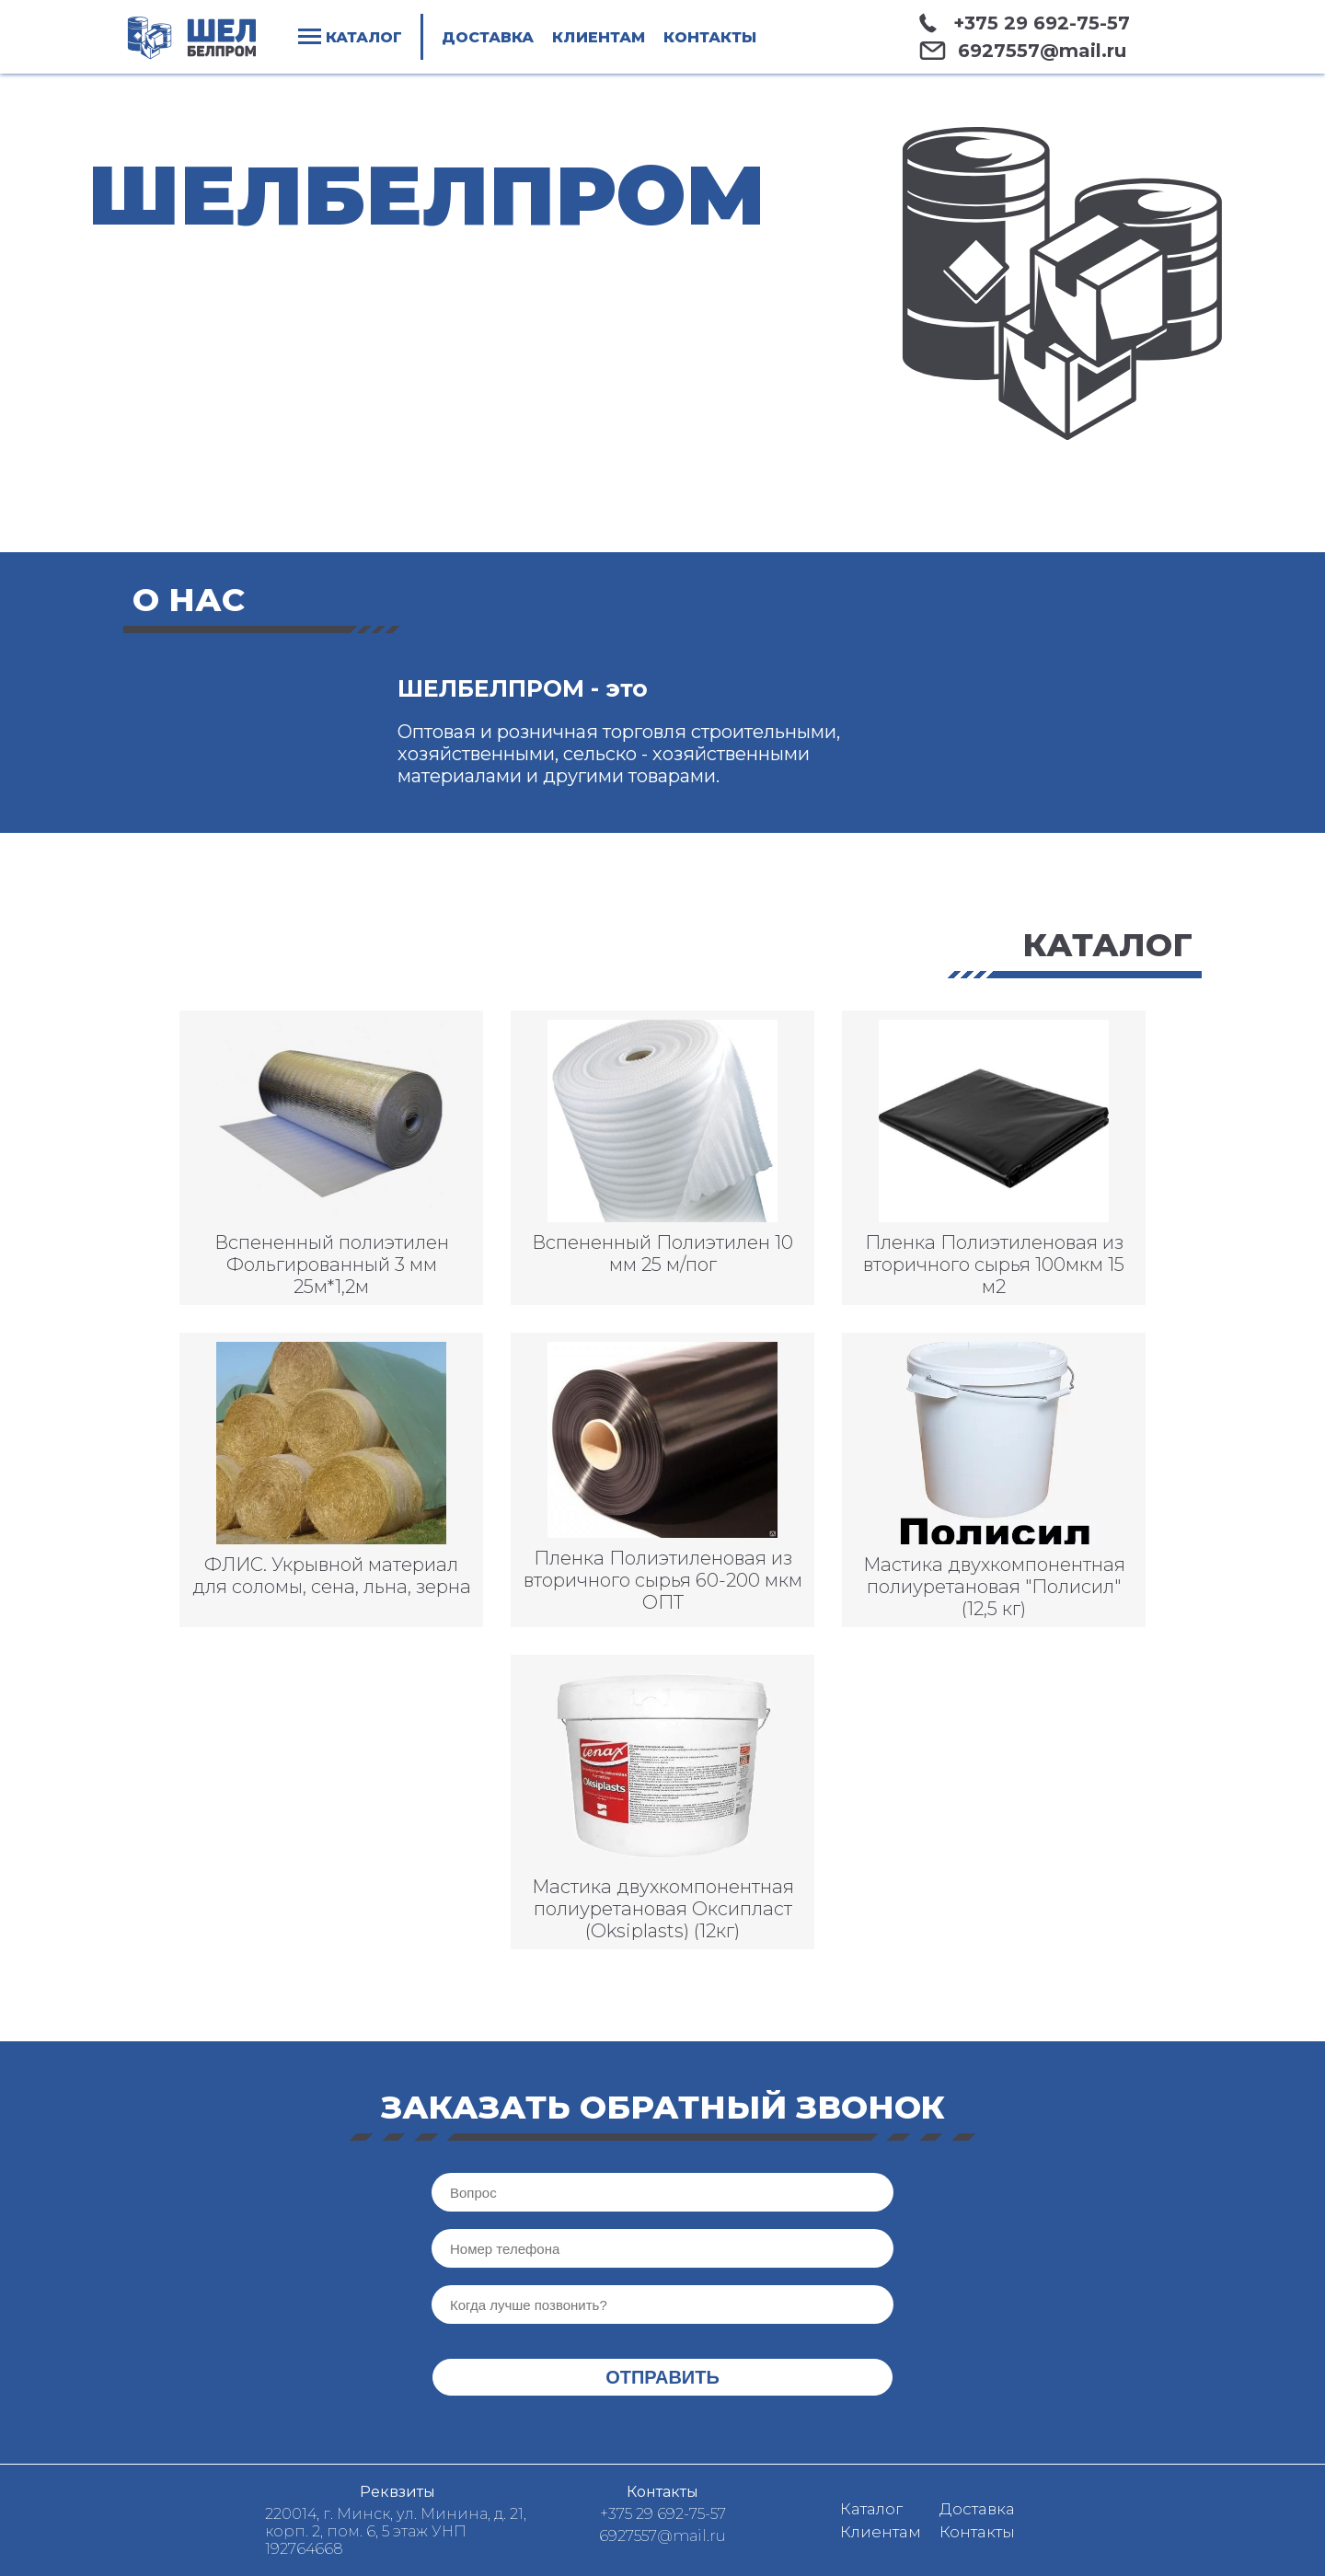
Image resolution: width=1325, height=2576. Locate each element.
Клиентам (598, 37)
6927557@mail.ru (1042, 51)
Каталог (871, 2509)
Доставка (488, 37)
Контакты (709, 37)
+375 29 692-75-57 (1041, 23)
